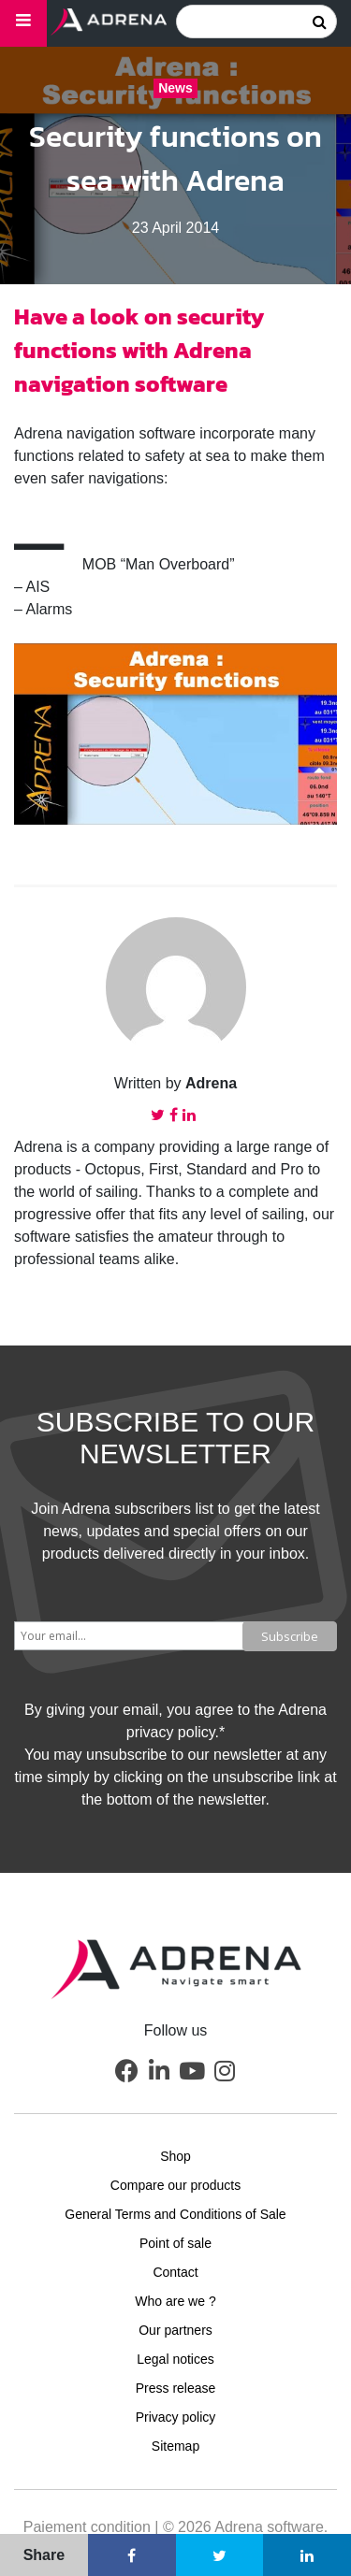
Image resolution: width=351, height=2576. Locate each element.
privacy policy (170, 1732)
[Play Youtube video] (175, 734)
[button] (126, 2071)
